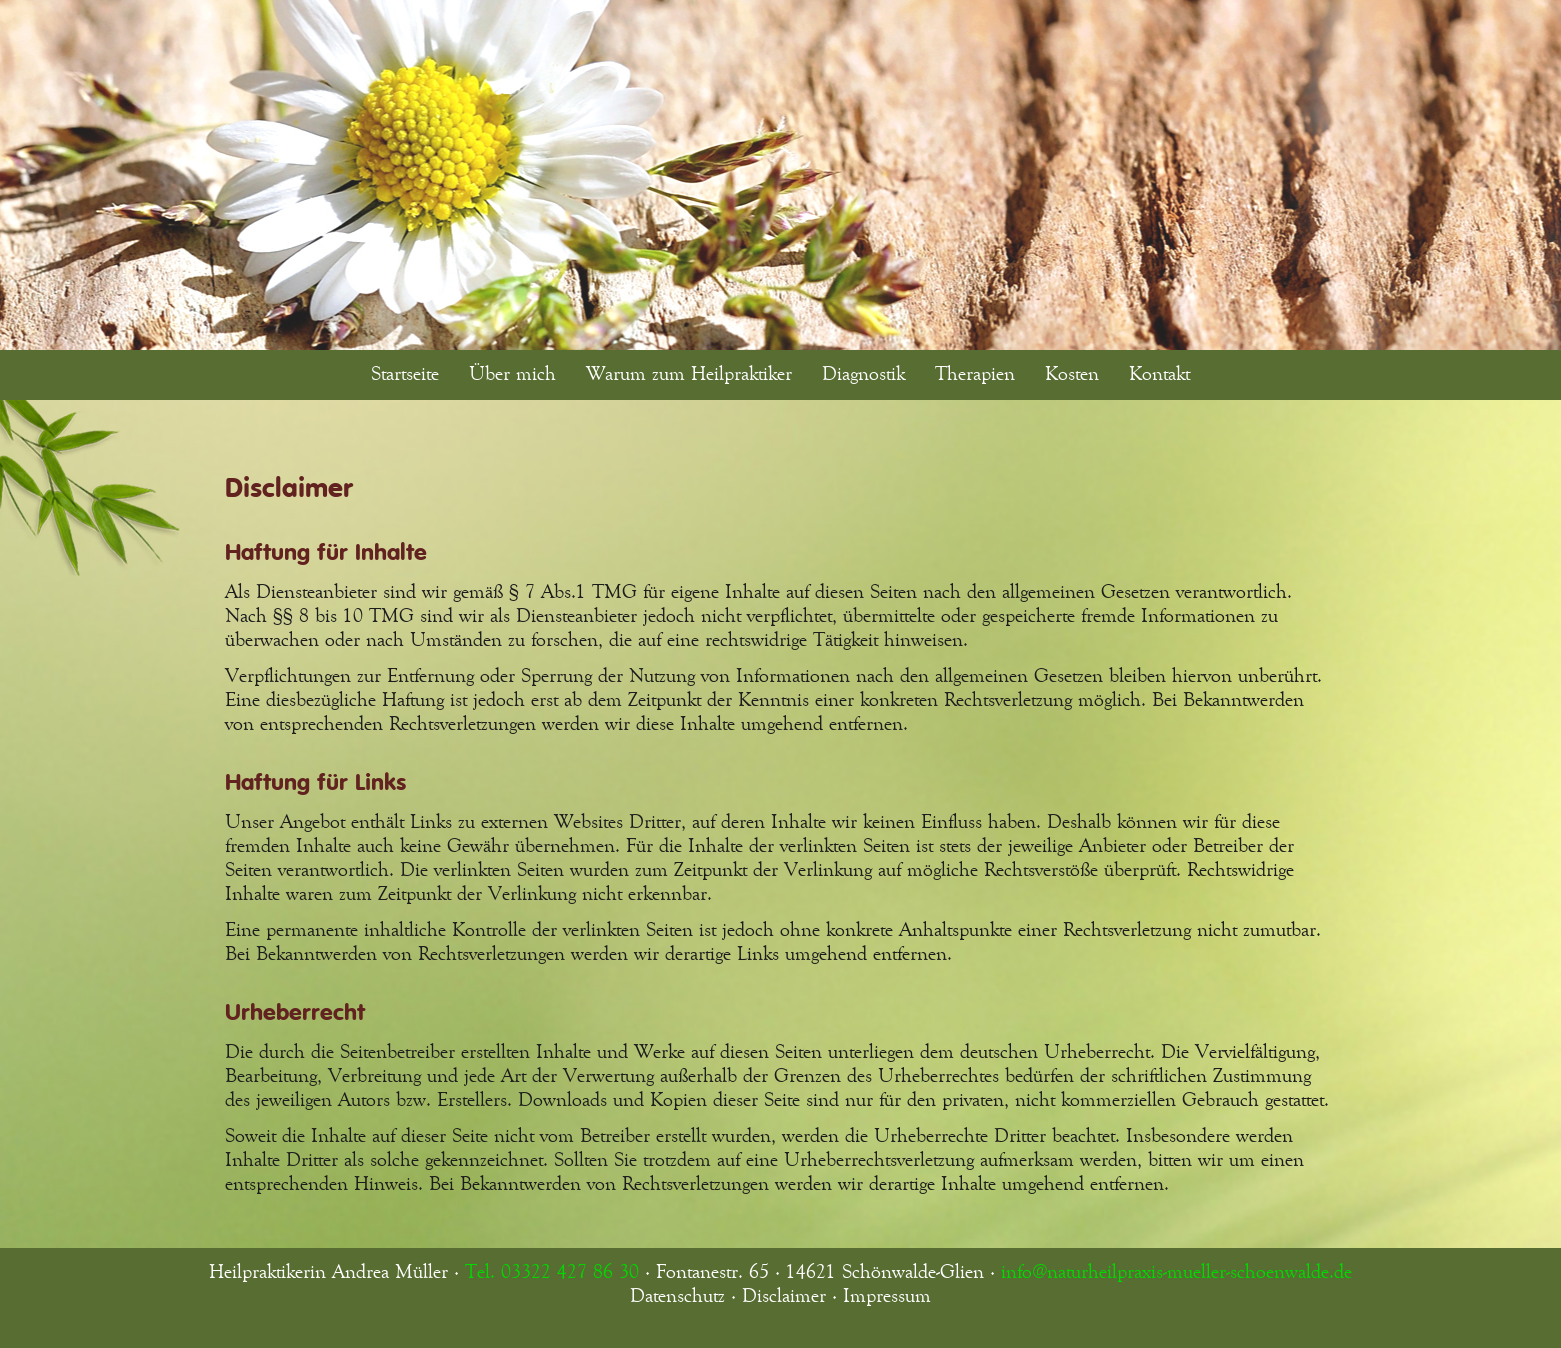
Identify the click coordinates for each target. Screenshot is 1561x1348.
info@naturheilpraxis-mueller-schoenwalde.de (1176, 1272)
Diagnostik (863, 374)
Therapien (975, 374)
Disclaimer (784, 1296)
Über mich (512, 374)
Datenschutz (677, 1296)
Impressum (887, 1296)
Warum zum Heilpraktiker (689, 374)
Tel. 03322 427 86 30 (552, 1272)
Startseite (405, 374)
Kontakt (1159, 374)
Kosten (1072, 374)
